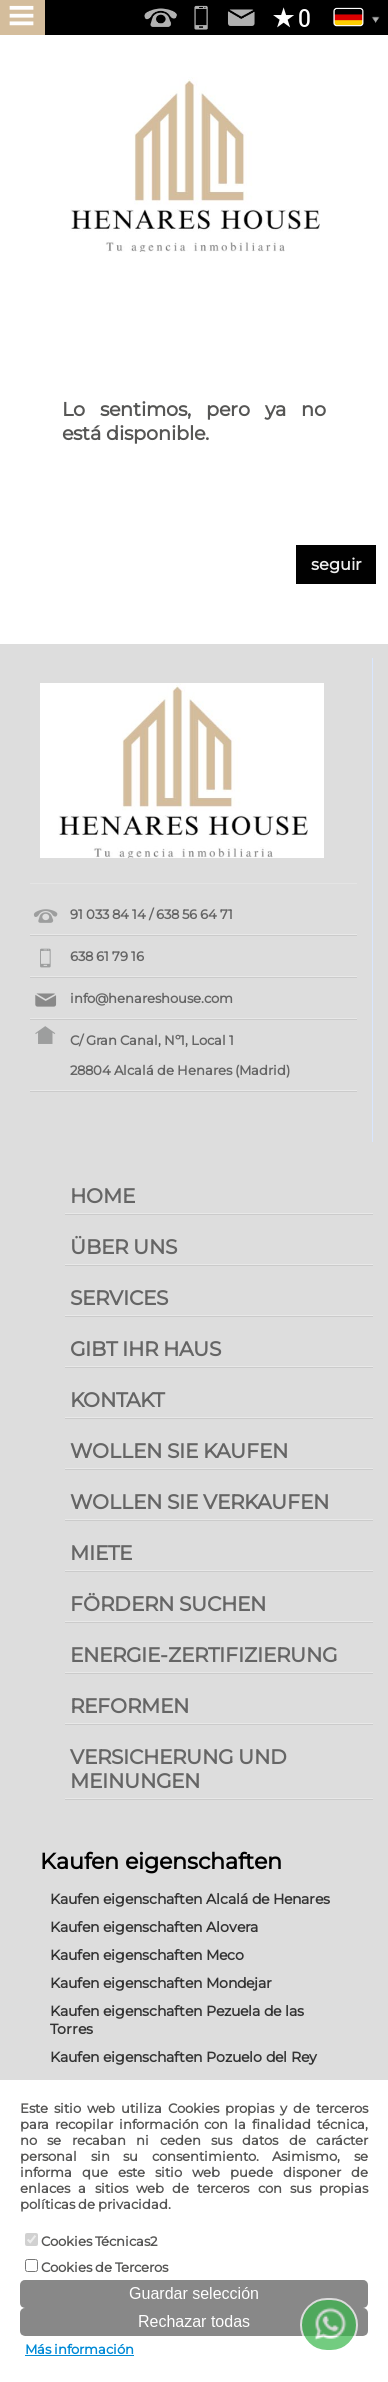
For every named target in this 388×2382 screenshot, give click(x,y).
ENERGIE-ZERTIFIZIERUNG (203, 1655)
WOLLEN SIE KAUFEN (179, 1451)
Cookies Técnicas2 (91, 2241)
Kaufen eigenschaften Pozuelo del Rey (183, 2057)
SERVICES (119, 1298)
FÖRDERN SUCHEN (168, 1604)
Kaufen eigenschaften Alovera (154, 1927)
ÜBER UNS (123, 1247)
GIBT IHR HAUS (145, 1349)
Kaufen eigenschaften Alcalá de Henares (190, 1899)
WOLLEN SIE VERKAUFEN (199, 1502)
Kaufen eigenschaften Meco (147, 1955)
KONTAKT (117, 1400)
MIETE (101, 1553)
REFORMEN (129, 1706)
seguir (336, 564)
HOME (102, 1196)
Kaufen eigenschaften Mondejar (161, 1983)
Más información (79, 2349)
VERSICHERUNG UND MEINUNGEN (178, 1769)
